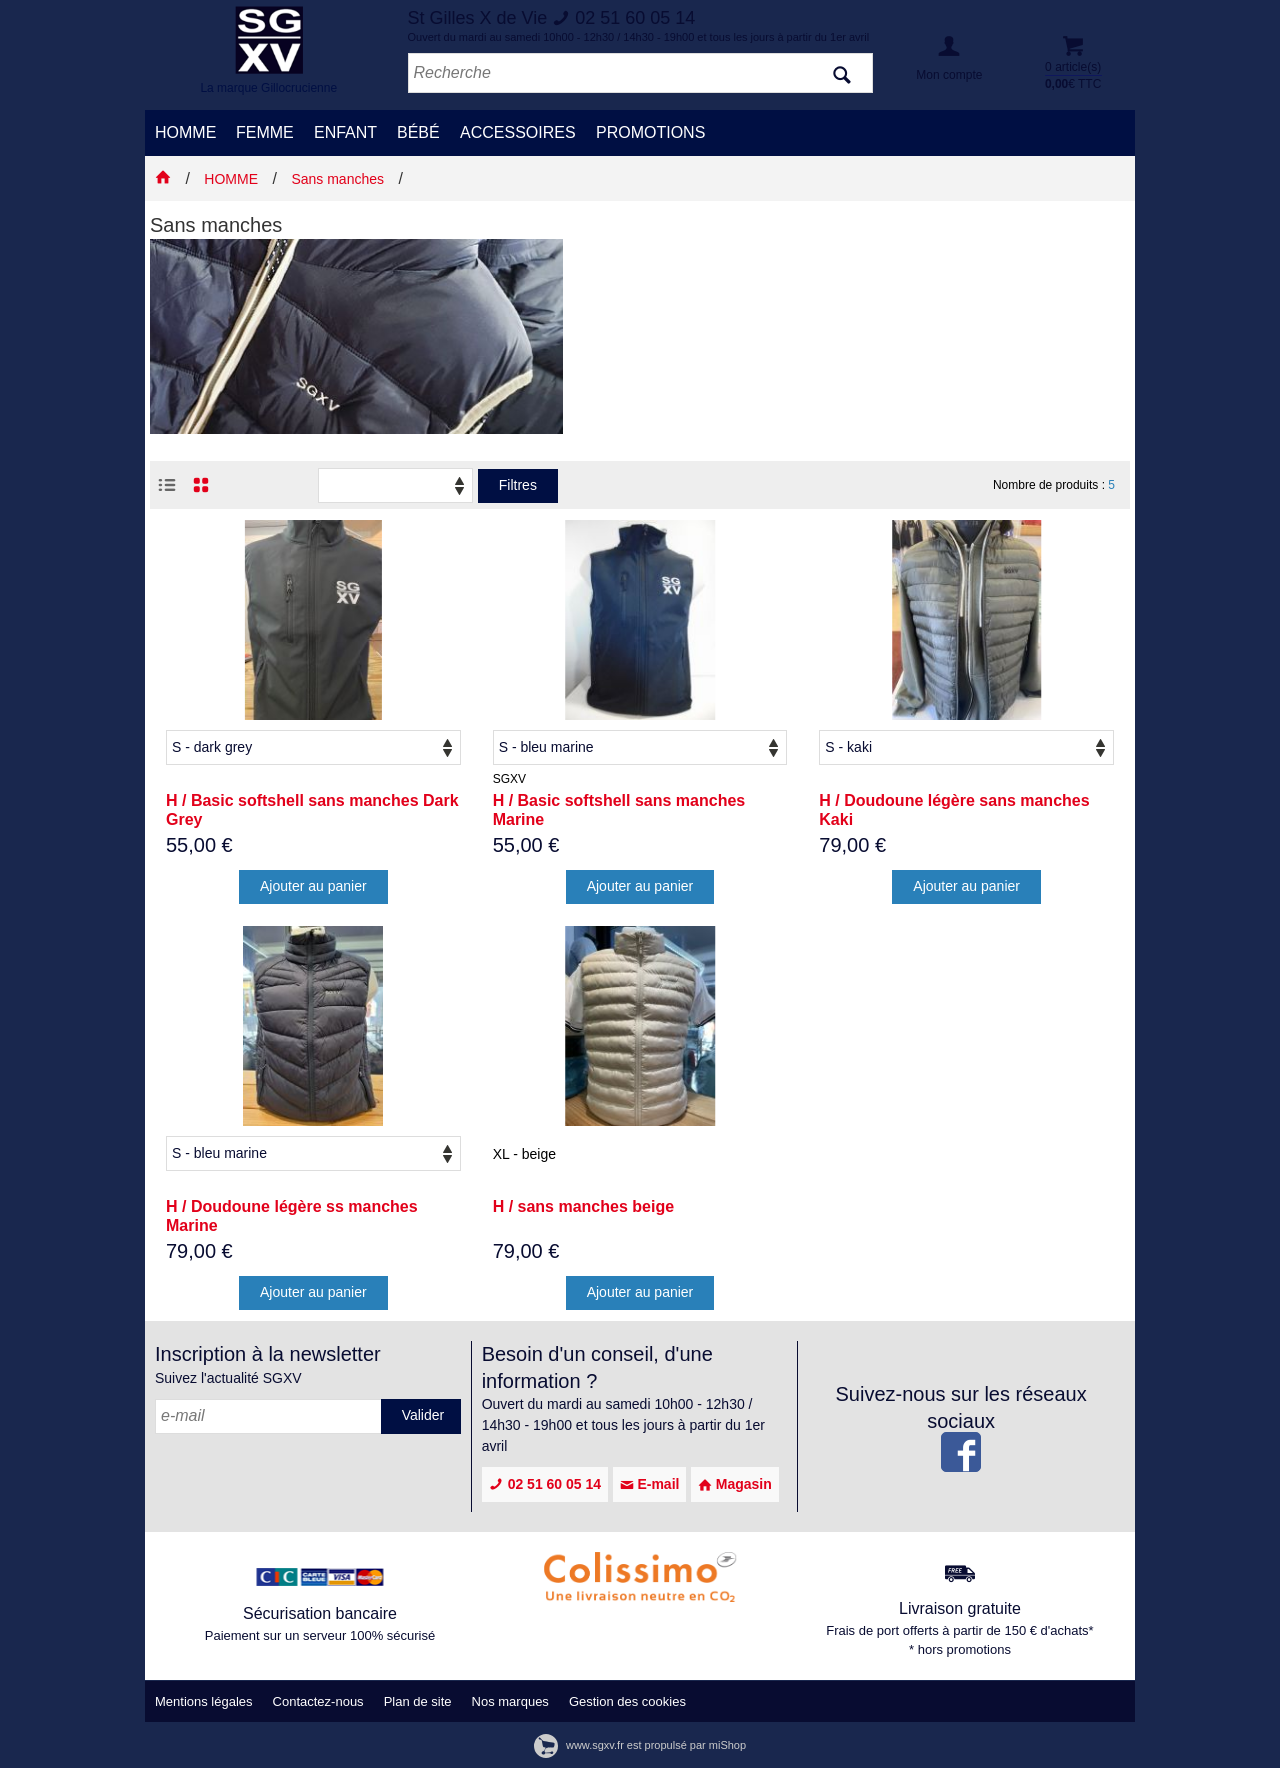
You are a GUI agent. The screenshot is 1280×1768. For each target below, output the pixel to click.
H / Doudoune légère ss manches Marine (292, 1216)
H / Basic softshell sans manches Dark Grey (312, 810)
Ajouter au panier (313, 886)
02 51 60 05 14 (545, 1484)
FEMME (265, 132)
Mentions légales (204, 1701)
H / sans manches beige (583, 1206)
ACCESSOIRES (518, 132)
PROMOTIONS (650, 132)
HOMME (185, 132)
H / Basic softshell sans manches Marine (619, 810)
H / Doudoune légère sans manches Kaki (954, 810)
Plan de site (418, 1701)
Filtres (518, 485)
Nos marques (510, 1701)
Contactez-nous (318, 1701)
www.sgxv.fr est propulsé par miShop (640, 1745)
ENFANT (345, 132)
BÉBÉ (418, 132)
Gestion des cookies (627, 1701)
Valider (423, 1415)
